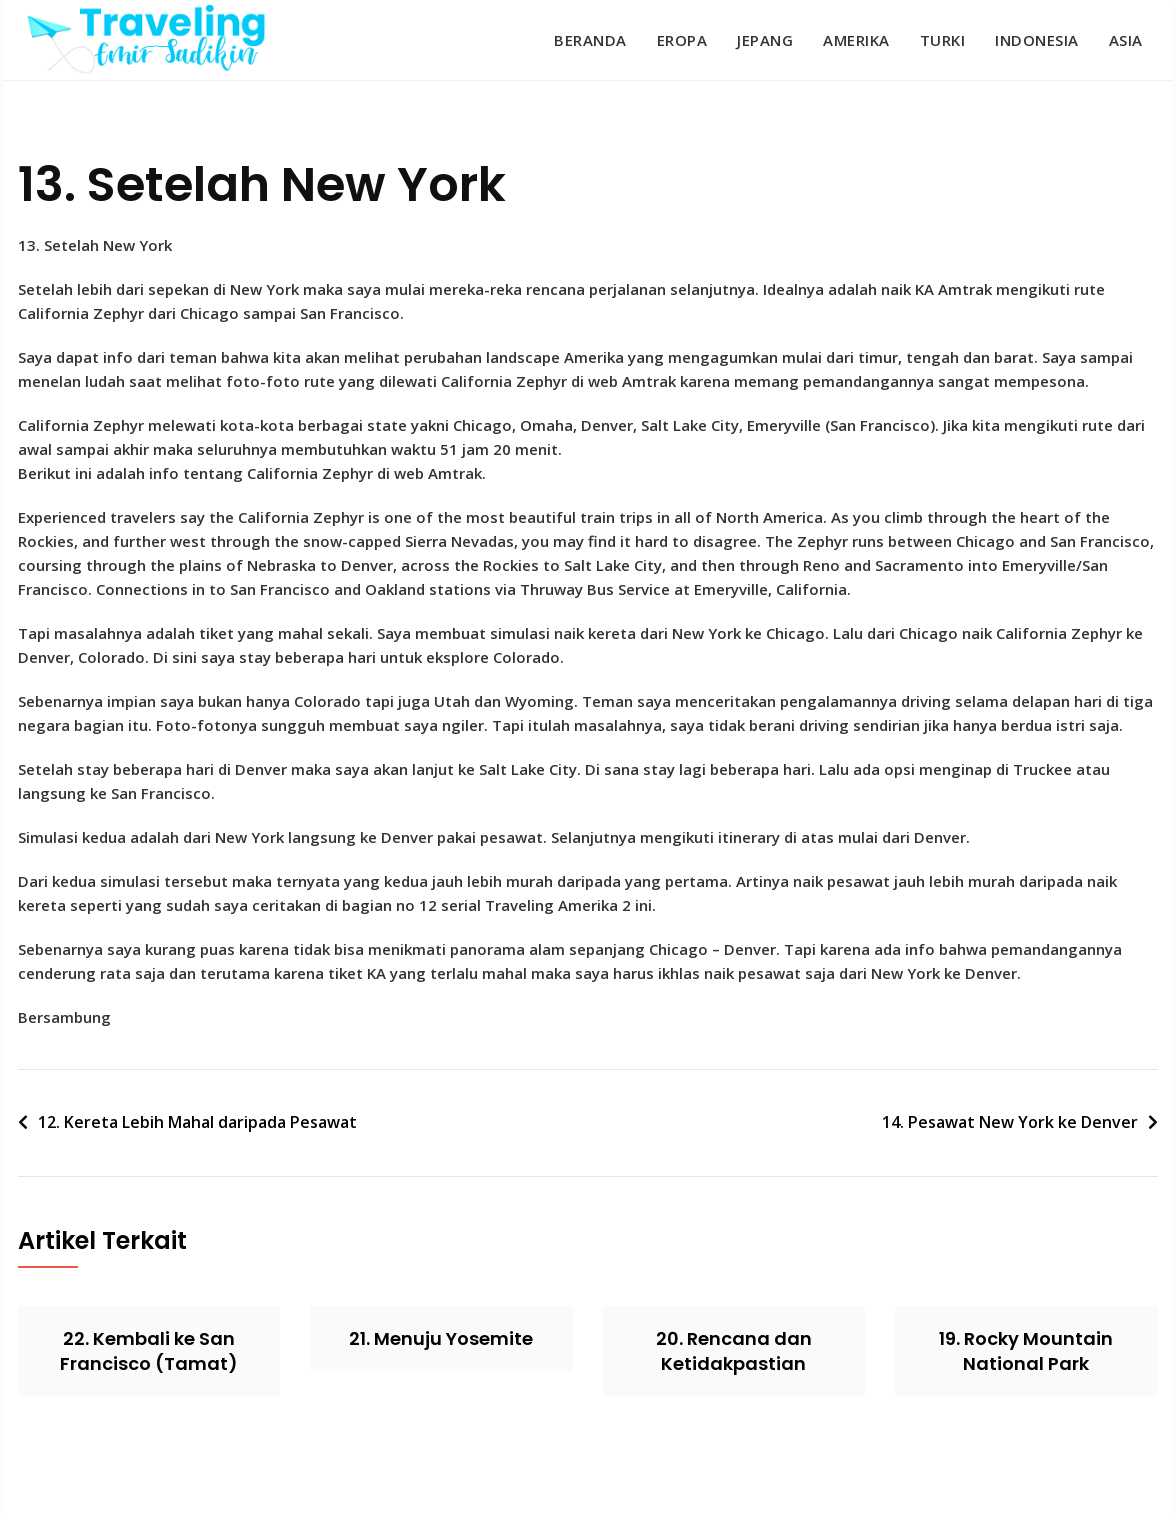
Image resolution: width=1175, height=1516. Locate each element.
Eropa (682, 40)
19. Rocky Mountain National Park (1026, 1351)
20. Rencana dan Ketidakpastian (734, 1351)
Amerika (856, 40)
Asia (1126, 40)
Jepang (765, 40)
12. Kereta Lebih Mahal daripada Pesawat (197, 1122)
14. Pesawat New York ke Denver (1010, 1122)
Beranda (590, 40)
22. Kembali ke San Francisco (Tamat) (149, 1351)
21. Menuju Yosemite (441, 1338)
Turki (943, 40)
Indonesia (1037, 40)
